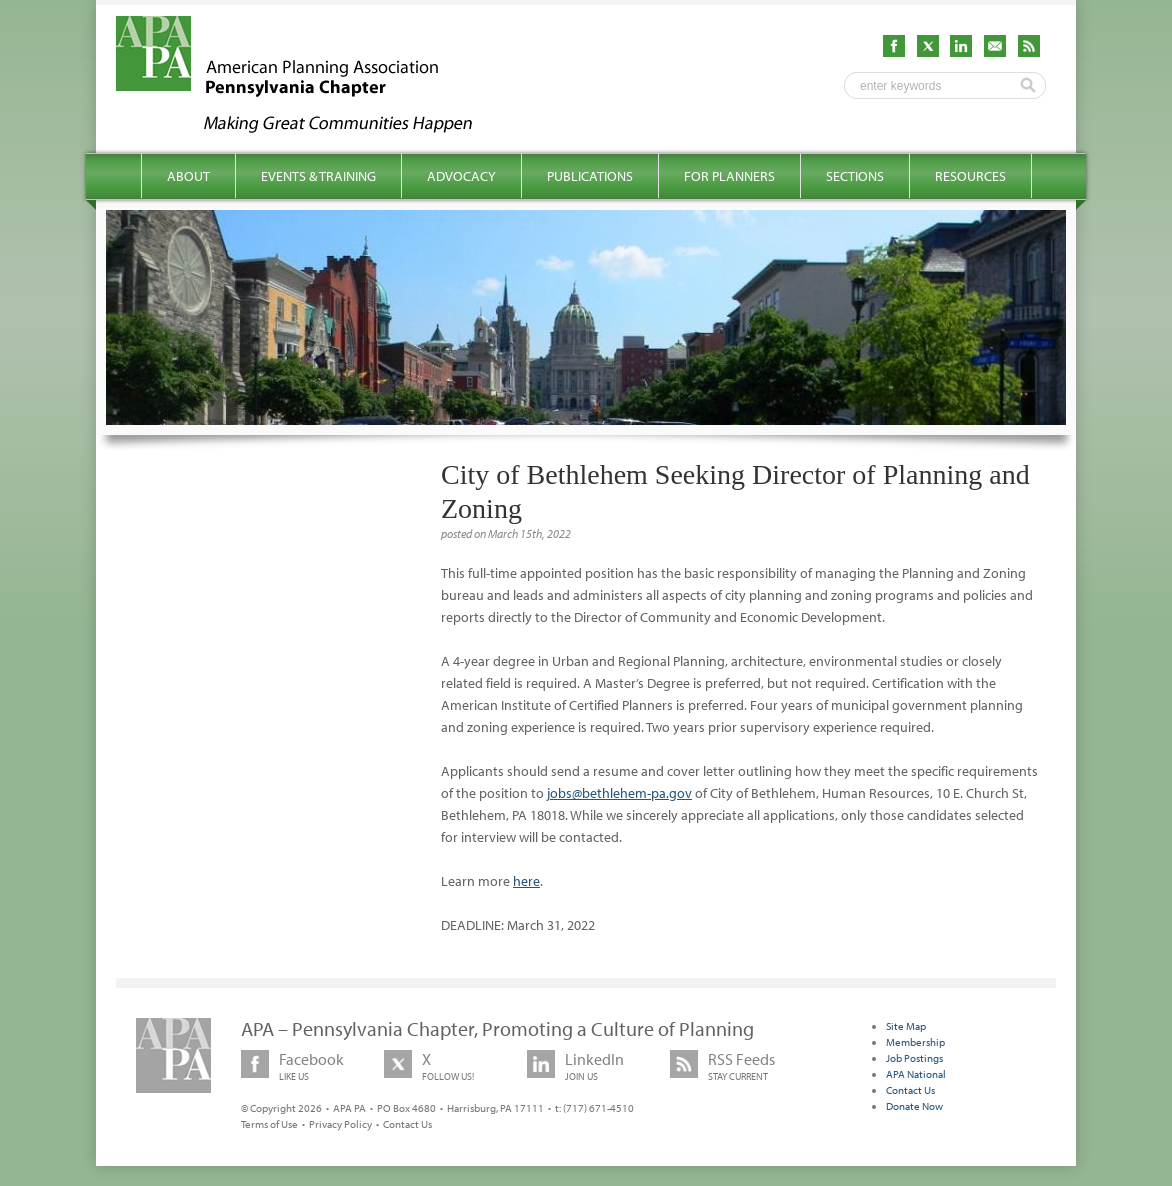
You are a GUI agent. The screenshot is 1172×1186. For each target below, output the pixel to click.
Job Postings (914, 1058)
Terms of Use (269, 1124)
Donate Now (914, 1106)
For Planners (729, 176)
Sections (855, 176)
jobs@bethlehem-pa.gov (619, 793)
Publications (590, 176)
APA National (916, 1074)
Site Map (906, 1026)
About (188, 176)
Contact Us (407, 1124)
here (526, 881)
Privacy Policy (340, 1124)
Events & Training (318, 176)
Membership (915, 1042)
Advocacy (461, 176)
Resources (970, 176)
